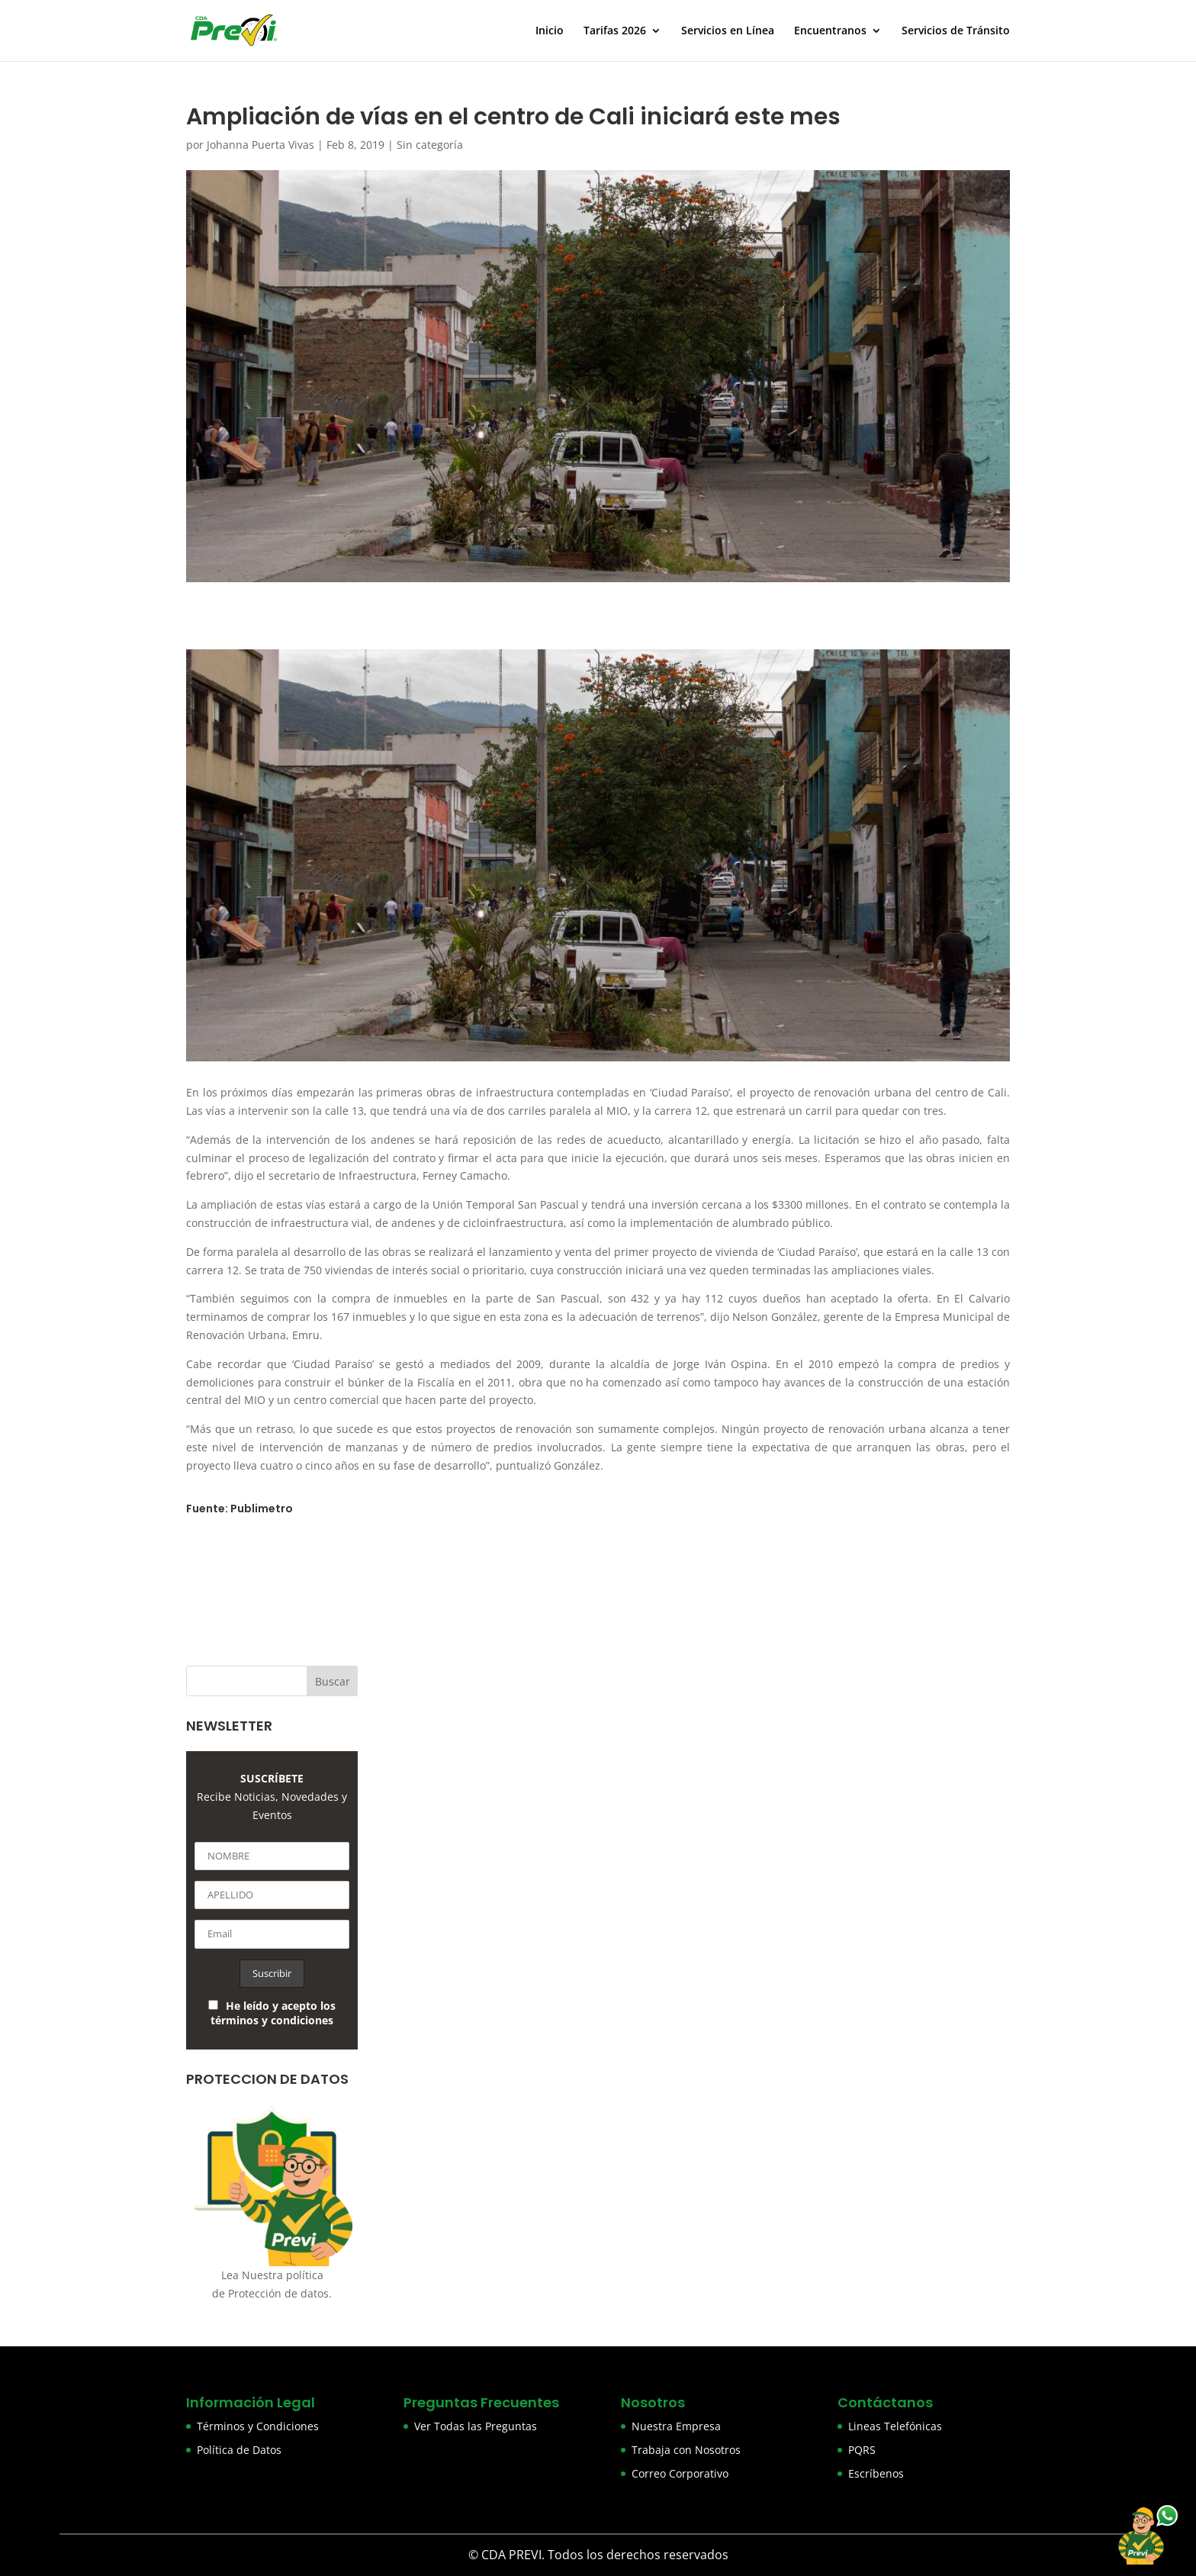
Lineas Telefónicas (895, 2426)
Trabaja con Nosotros (686, 2449)
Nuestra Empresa (676, 2426)
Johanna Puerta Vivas (260, 144)
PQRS (862, 2449)
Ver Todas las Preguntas (475, 2426)
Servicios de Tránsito (956, 31)
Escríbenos (876, 2473)
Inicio (549, 31)
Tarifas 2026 (615, 31)
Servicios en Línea (727, 31)
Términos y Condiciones (258, 2426)
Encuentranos (830, 31)
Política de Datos (239, 2449)
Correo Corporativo (680, 2473)
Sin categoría (430, 144)
